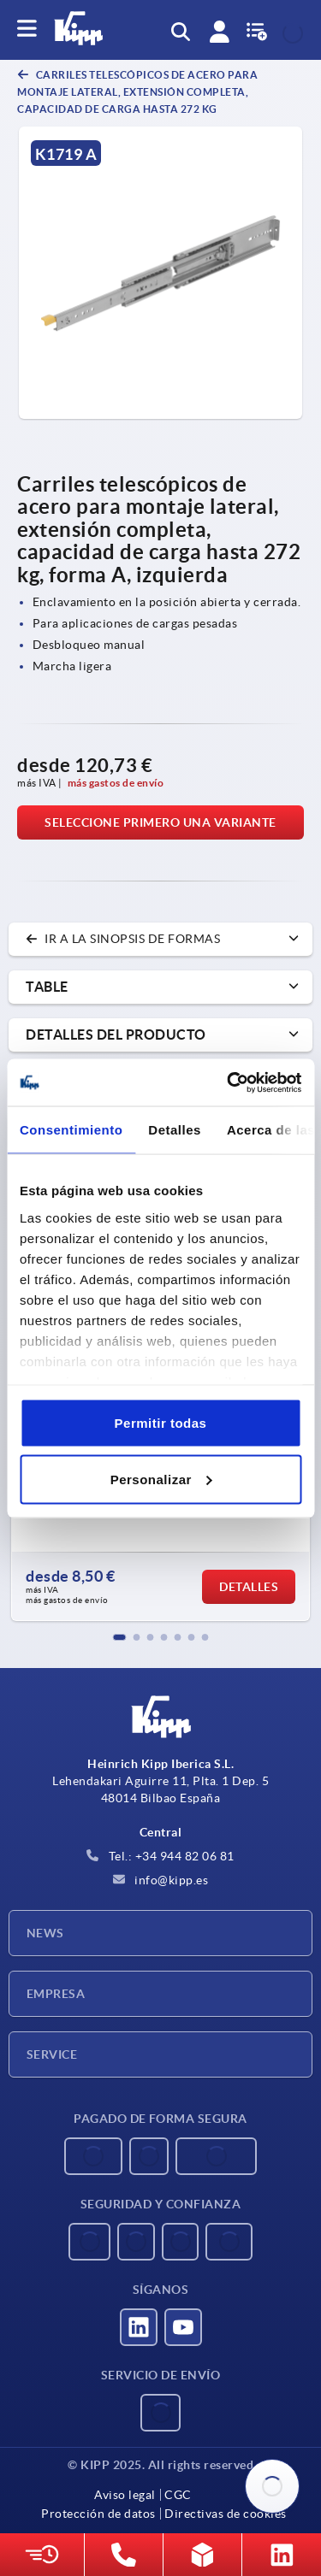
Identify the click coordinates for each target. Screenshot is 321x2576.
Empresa (56, 1994)
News (45, 1933)
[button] (120, 1637)
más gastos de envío (116, 782)
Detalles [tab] (174, 1130)
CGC (178, 2495)
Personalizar (161, 1478)
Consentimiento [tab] (71, 1130)
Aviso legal (125, 2495)
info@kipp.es (161, 1880)
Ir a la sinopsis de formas (123, 939)
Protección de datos (98, 2514)
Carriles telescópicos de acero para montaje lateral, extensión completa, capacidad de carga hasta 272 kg (137, 92)
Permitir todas (161, 1423)
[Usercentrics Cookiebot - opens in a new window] (228, 1082)
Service (52, 2054)
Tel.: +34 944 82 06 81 (160, 1856)
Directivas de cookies (225, 2514)
